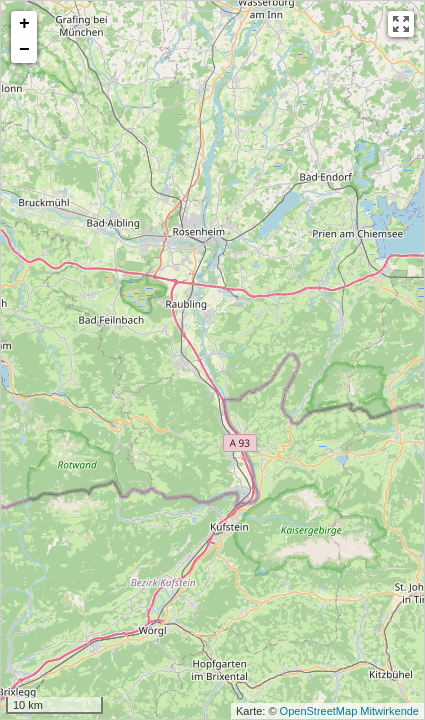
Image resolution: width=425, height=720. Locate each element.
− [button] (24, 50)
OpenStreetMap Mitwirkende (349, 711)
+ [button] (24, 24)
